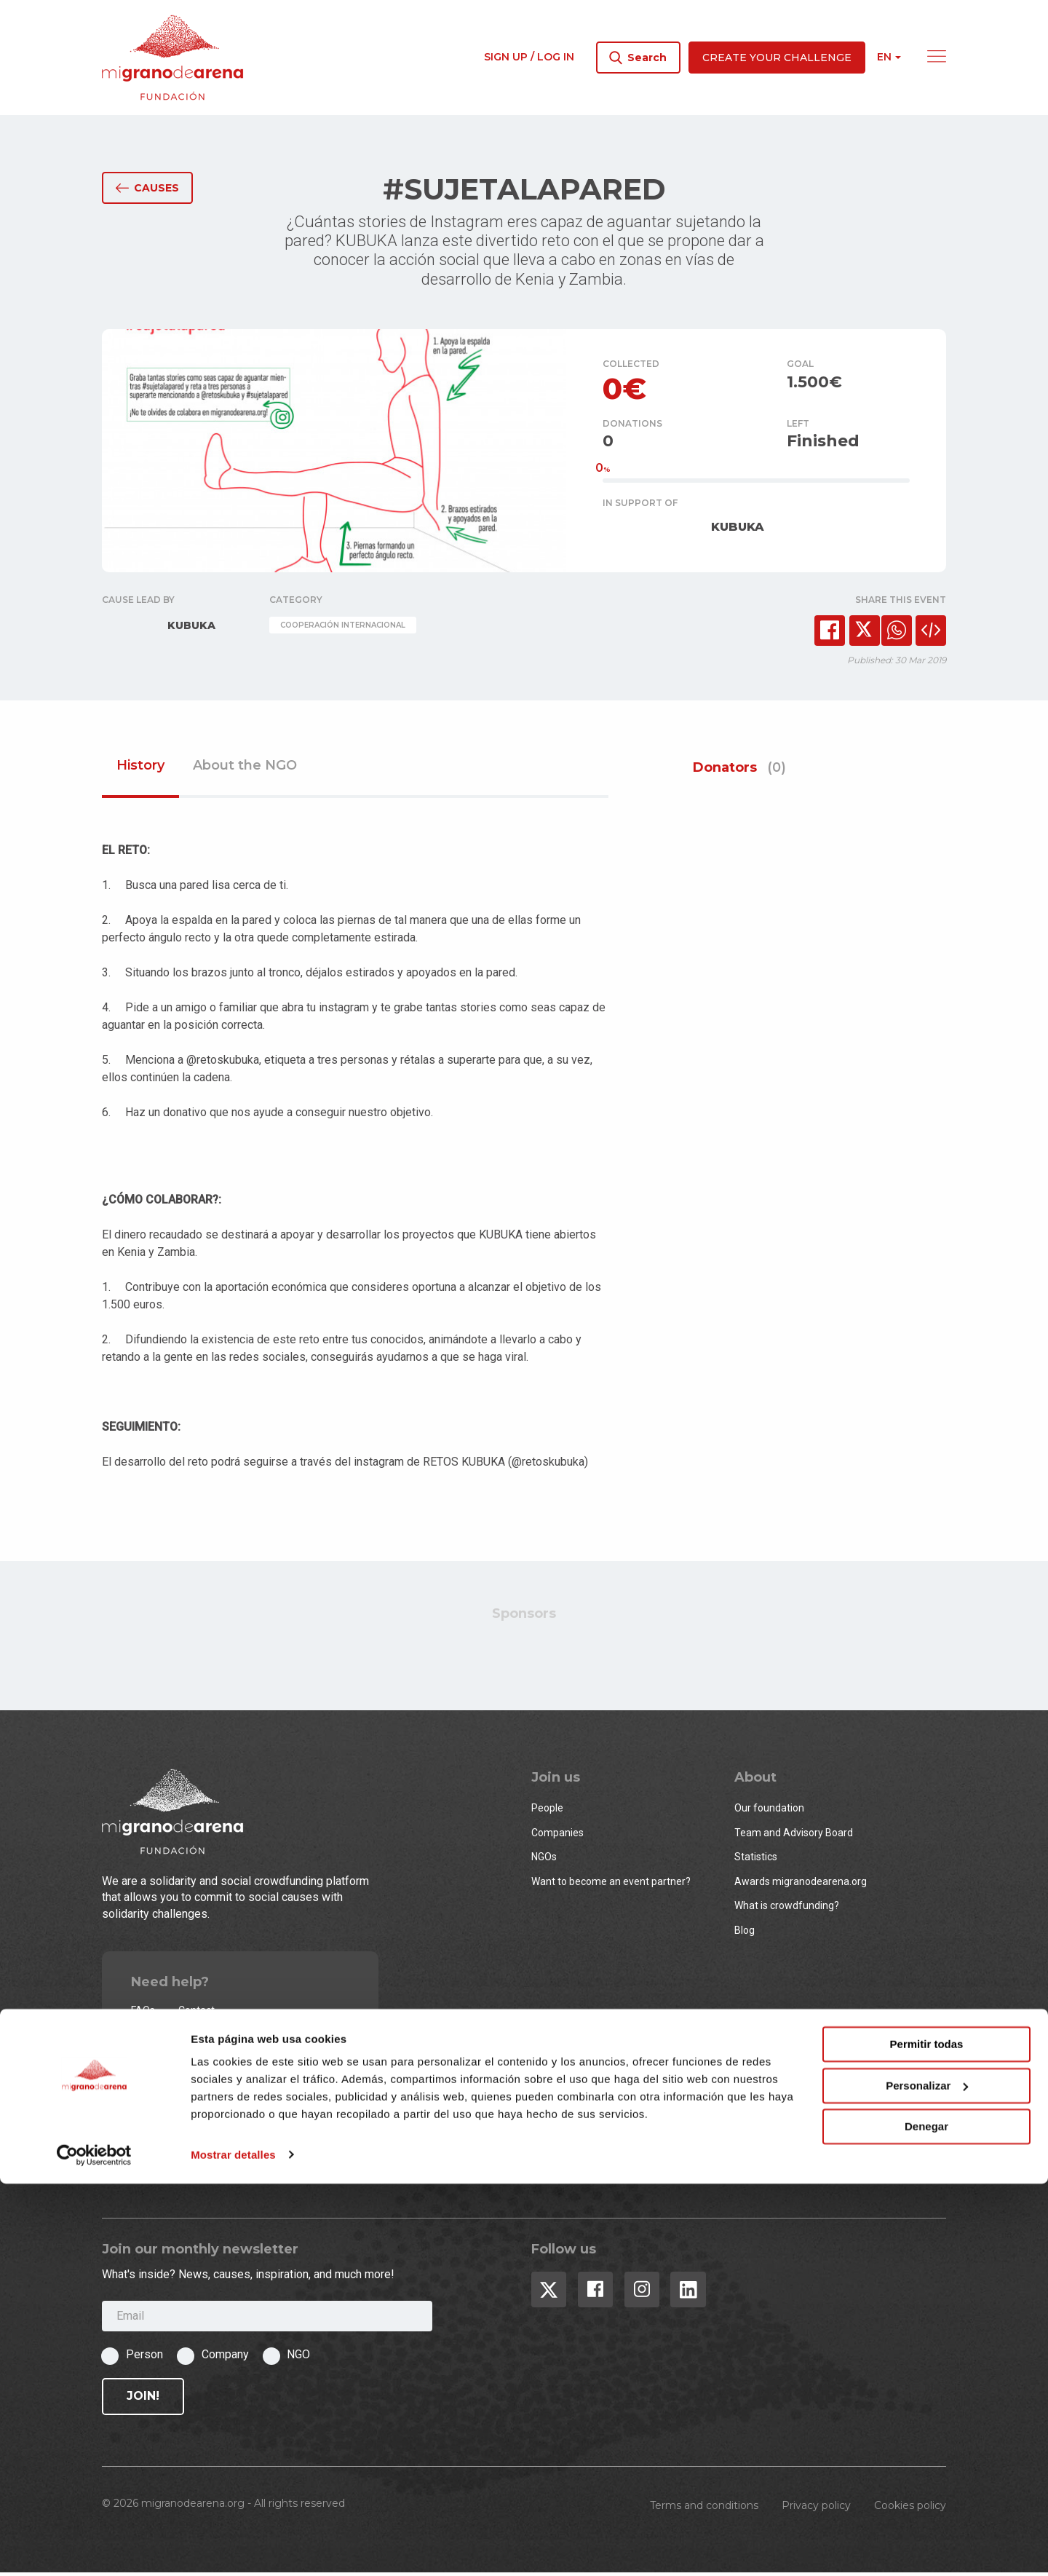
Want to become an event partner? (611, 1884)
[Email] (267, 2319)
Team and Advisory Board (793, 1835)
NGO (298, 2358)
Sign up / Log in (529, 56)
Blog (744, 1933)
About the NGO (245, 769)
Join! (143, 2399)
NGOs (544, 1860)
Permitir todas (927, 2437)
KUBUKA (737, 530)
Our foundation (769, 1811)
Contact (196, 2013)
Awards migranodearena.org (800, 1884)
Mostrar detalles (233, 2547)
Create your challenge (777, 57)
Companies (557, 1835)
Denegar (926, 2519)
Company (225, 2358)
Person (144, 2358)
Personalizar (927, 2478)
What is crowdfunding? (786, 1909)
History (140, 769)
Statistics (755, 1860)
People (547, 1811)
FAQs (143, 2013)
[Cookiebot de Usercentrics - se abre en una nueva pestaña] (94, 2548)
